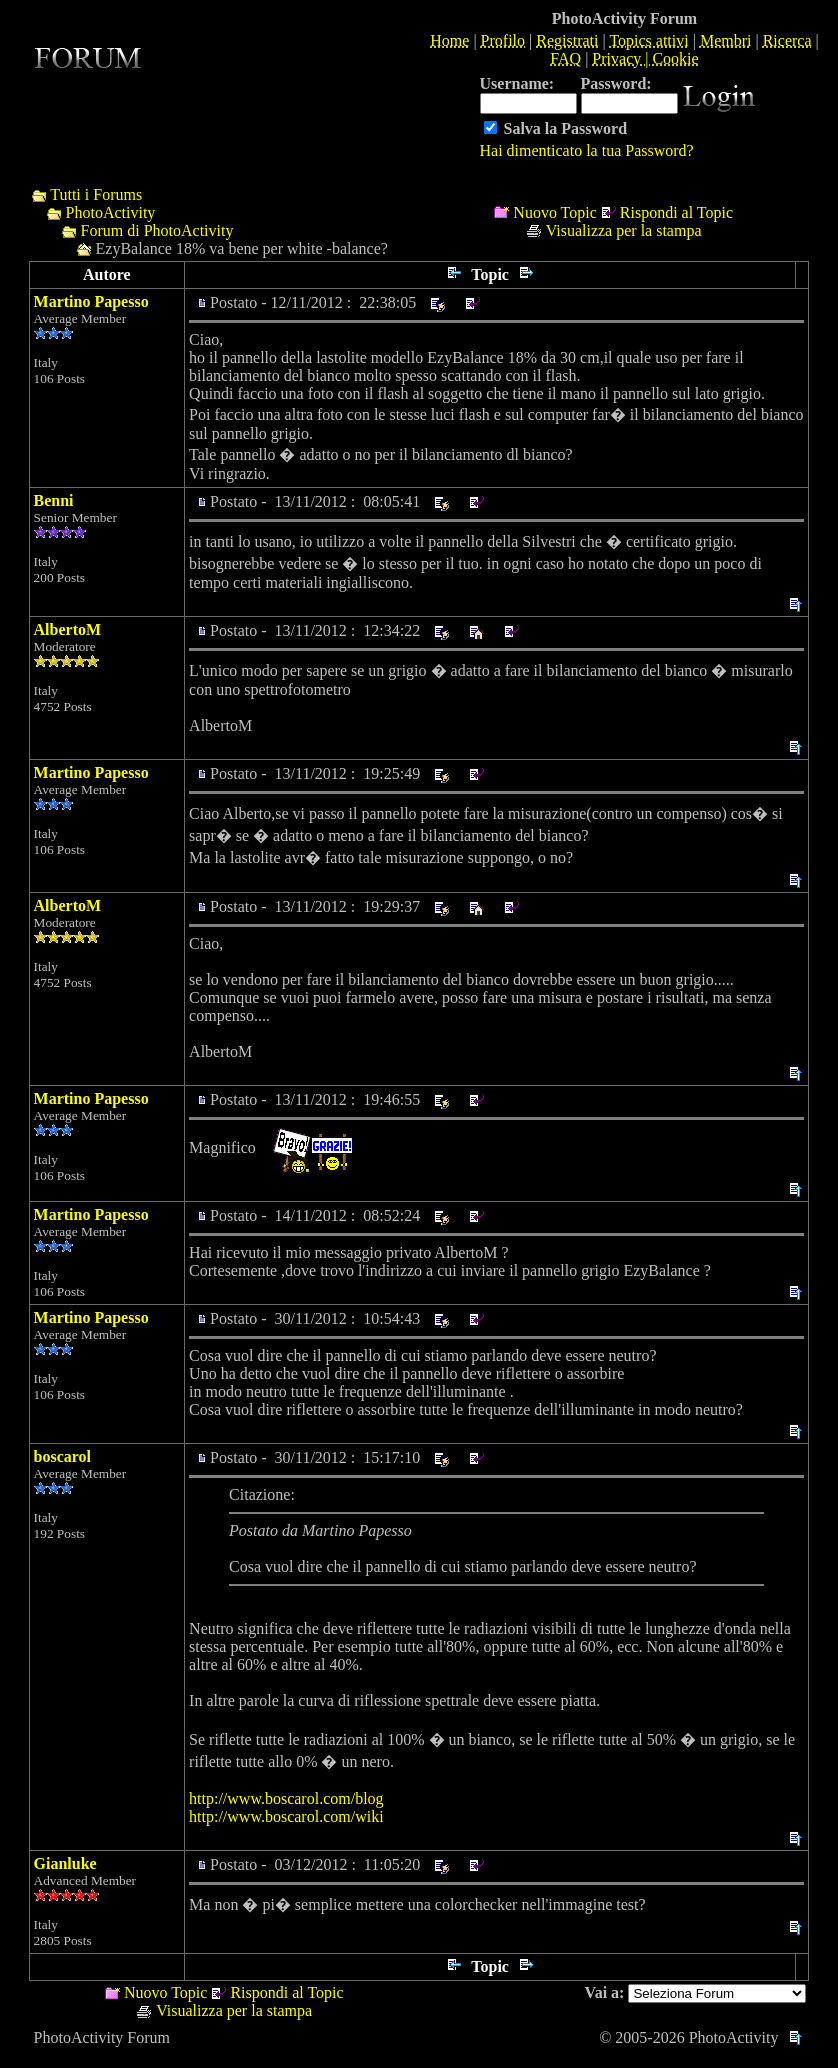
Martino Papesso (91, 301)
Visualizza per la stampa (624, 230)
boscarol (62, 1456)
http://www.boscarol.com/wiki (286, 1816)
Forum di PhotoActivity (157, 230)
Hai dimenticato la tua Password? (587, 150)
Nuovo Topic (554, 212)
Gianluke (65, 1863)
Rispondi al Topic (676, 212)
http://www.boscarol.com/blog (286, 1798)
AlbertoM (68, 629)
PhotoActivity (111, 212)
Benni (54, 500)
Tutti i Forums (96, 194)
